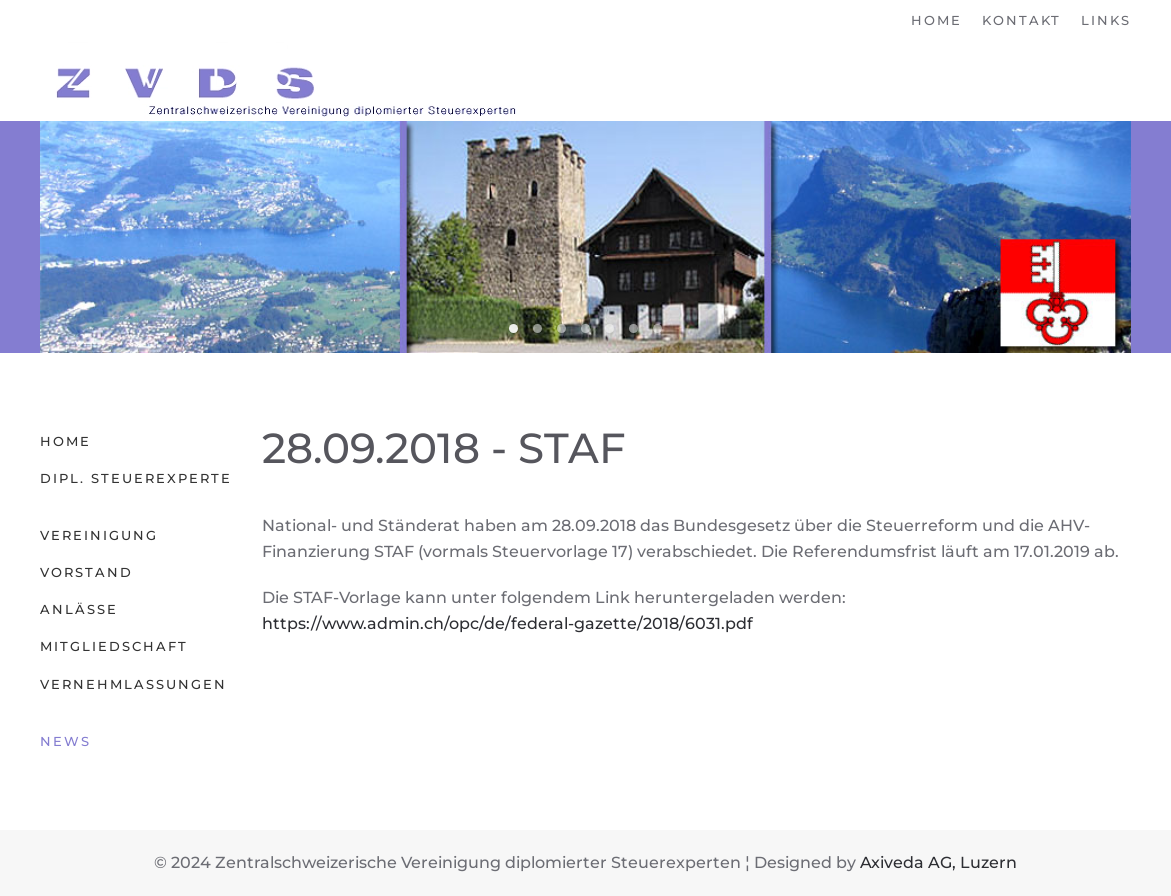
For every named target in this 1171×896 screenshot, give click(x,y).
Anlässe (79, 609)
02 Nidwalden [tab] (513, 328)
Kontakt (1021, 20)
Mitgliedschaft (114, 646)
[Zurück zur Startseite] (280, 81)
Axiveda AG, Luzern (938, 862)
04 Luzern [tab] (561, 328)
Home (936, 20)
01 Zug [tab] (657, 328)
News (65, 741)
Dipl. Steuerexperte (136, 478)
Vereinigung (99, 535)
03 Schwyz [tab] (537, 328)
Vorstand (86, 572)
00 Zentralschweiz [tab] (585, 328)
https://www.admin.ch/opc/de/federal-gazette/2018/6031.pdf (507, 623)
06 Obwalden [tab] (633, 328)
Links (1106, 20)
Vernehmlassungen (133, 684)
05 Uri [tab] (609, 328)
